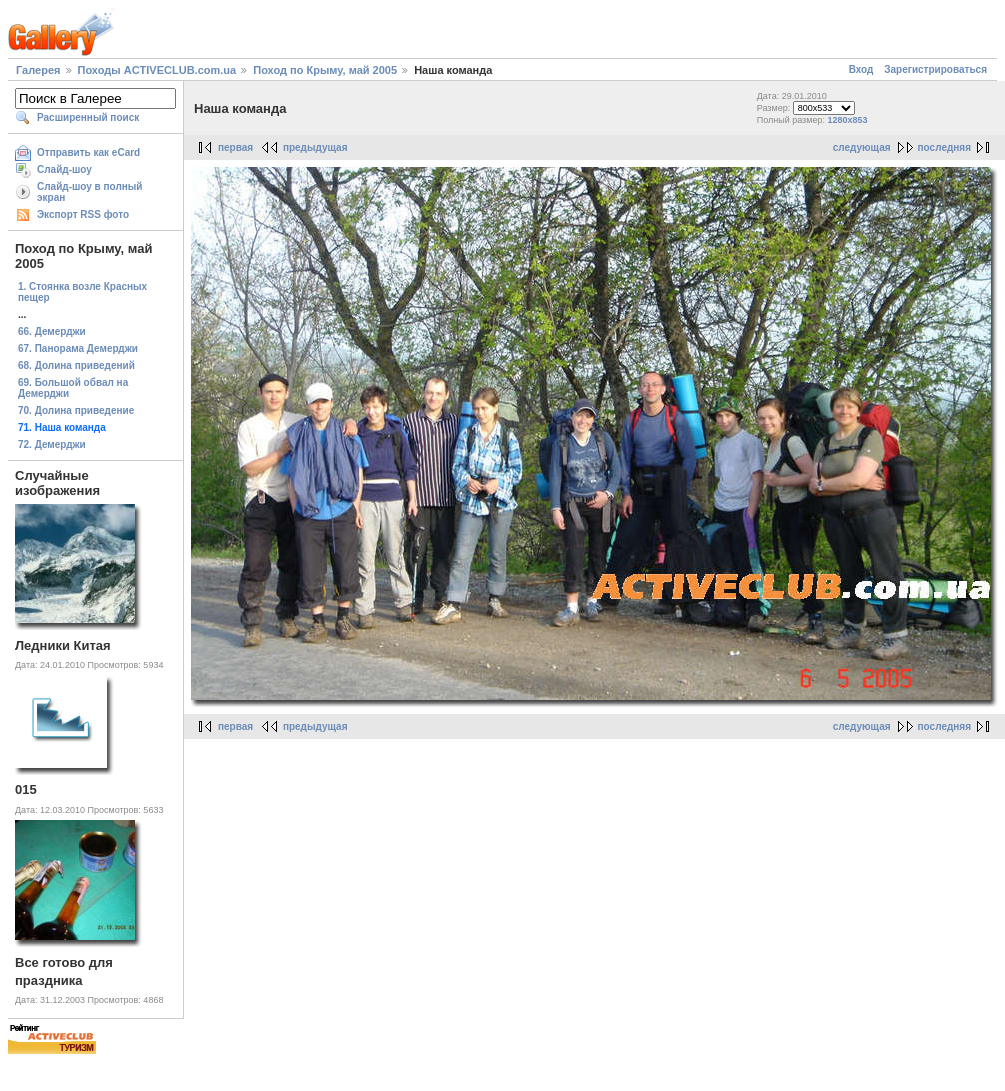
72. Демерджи (52, 444)
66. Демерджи (52, 331)
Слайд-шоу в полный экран (90, 192)
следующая (862, 147)
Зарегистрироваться (935, 69)
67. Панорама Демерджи (78, 348)
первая (235, 147)
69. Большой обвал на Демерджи (73, 388)
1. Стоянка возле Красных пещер (82, 292)
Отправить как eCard (88, 152)
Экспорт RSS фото (83, 214)
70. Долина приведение (76, 410)
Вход (861, 69)
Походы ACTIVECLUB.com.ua (157, 70)
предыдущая (315, 147)
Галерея (38, 70)
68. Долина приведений (76, 365)
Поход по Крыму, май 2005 (325, 70)
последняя (944, 147)
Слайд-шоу (64, 169)
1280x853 (847, 120)
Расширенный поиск (88, 117)
